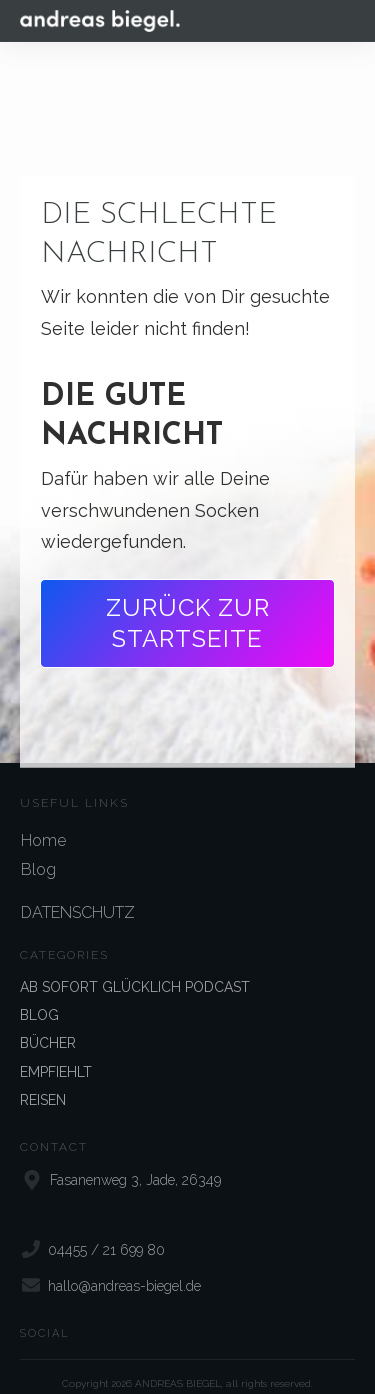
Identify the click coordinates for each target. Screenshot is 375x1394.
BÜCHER (48, 1026)
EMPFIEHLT (56, 1054)
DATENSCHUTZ (78, 894)
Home (43, 822)
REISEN (43, 1082)
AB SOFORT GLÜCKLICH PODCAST (135, 969)
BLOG (39, 997)
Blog (38, 851)
